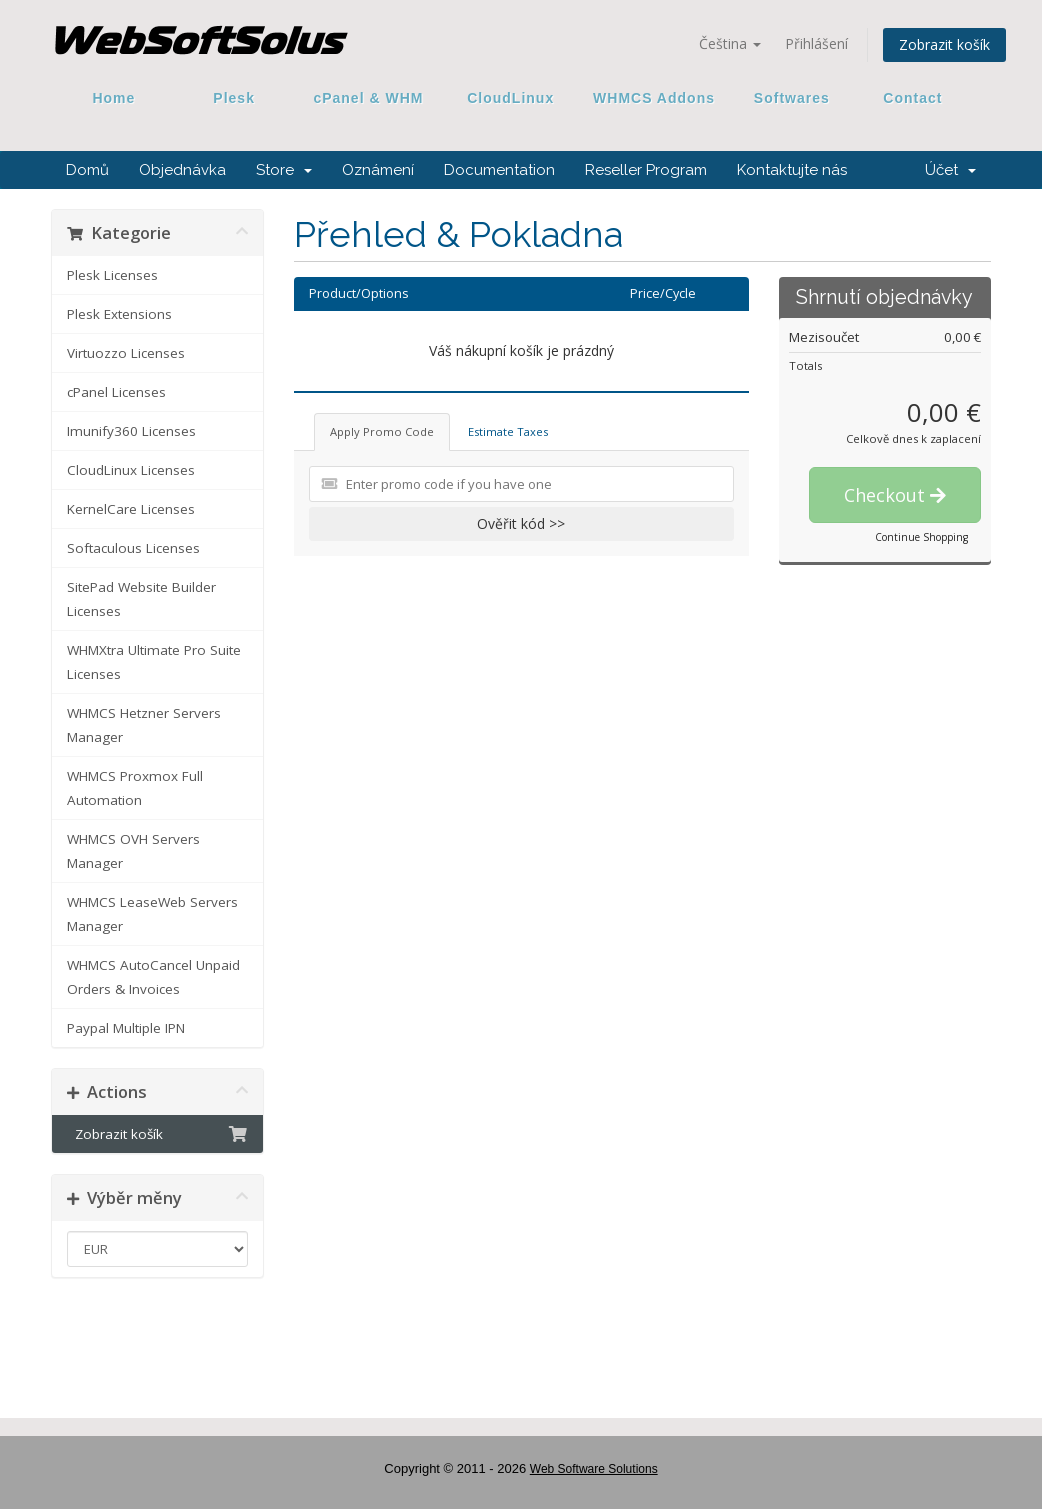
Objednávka (182, 170)
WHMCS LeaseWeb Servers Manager (152, 914)
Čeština (730, 43)
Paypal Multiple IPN (126, 1028)
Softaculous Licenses (133, 548)
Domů (87, 170)
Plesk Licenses (112, 275)
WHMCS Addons (654, 98)
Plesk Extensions (119, 314)
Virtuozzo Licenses (126, 353)
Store (284, 170)
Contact (906, 98)
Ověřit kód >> (521, 523)
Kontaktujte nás (792, 170)
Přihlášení (816, 43)
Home (114, 98)
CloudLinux (510, 98)
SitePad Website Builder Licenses (141, 599)
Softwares (792, 98)
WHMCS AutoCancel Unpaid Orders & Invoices (153, 977)
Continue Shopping (921, 537)
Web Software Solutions (594, 1469)
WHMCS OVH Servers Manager (133, 851)
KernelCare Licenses (131, 509)
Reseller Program (646, 170)
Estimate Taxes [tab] (508, 431)
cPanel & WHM (369, 98)
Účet (950, 170)
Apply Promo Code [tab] (382, 431)
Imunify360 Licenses (131, 431)
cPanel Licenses (116, 392)
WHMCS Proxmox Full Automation (135, 788)
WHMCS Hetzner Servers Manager (144, 725)
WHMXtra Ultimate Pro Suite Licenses (154, 662)
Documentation (499, 170)
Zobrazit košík (944, 44)
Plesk (234, 98)
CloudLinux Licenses (131, 470)
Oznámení (378, 170)
